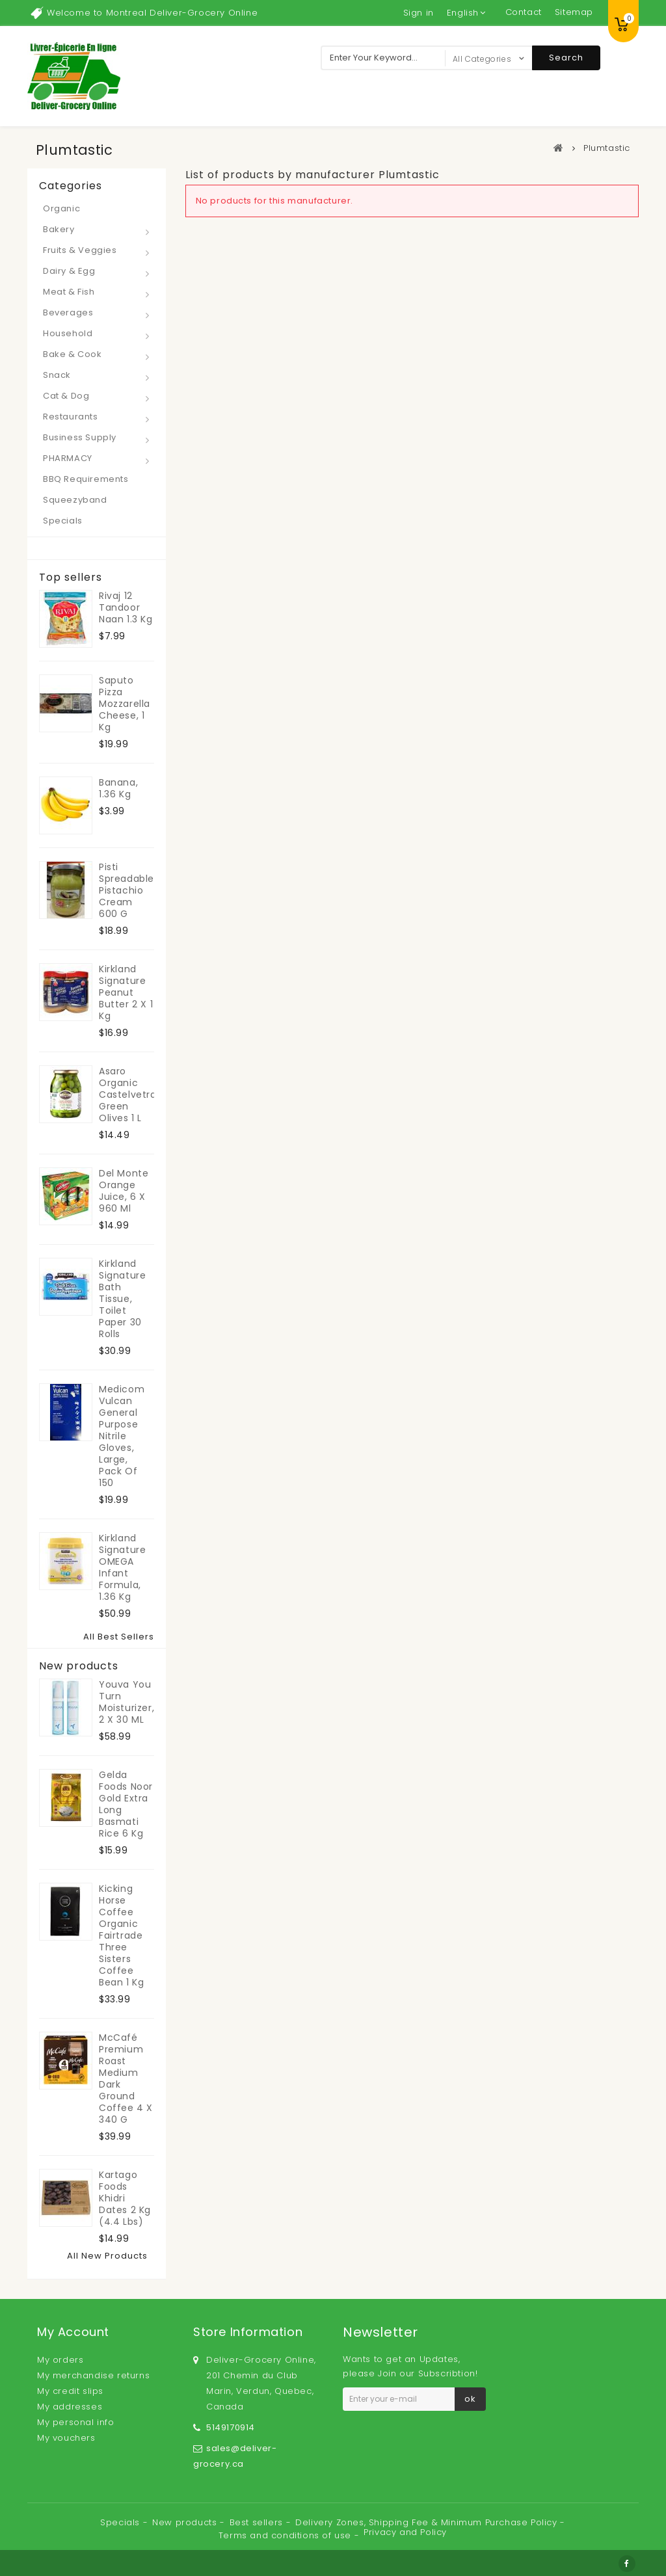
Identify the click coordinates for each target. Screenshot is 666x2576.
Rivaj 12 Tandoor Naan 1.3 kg (126, 607)
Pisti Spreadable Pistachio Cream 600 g (126, 890)
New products (78, 1666)
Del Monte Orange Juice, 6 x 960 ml (123, 1190)
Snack (57, 375)
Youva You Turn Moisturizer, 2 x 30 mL (126, 1702)
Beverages (68, 312)
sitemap (574, 12)
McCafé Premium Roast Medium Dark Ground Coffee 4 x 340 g (126, 2078)
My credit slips (70, 2391)
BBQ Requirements (86, 479)
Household (67, 333)
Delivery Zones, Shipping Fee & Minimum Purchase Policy (427, 2522)
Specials (63, 520)
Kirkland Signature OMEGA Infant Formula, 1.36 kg (122, 1567)
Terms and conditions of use (286, 2535)
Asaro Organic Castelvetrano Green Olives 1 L (126, 1094)
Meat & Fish (69, 291)
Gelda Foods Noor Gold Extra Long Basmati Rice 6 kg (126, 1804)
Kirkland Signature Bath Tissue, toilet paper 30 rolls (122, 1299)
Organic (61, 208)
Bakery (59, 229)
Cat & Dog (66, 396)
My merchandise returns (93, 2375)
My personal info (75, 2422)
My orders (60, 2360)
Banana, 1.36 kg (118, 788)
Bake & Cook (72, 354)
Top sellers (70, 577)
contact (523, 12)
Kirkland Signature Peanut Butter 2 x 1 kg (126, 992)
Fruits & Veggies (80, 250)
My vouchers (66, 2438)
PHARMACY (67, 458)
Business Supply (79, 437)
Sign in (418, 13)
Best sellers (258, 2522)
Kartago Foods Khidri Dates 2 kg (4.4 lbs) (125, 2198)
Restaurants (70, 416)
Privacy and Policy (405, 2532)
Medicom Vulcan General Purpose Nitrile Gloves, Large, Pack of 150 (121, 1436)
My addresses (69, 2406)
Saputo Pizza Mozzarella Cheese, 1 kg (124, 703)
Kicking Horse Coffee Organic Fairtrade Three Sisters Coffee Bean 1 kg (121, 1935)
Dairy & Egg (69, 271)
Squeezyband (75, 500)
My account (73, 2332)
